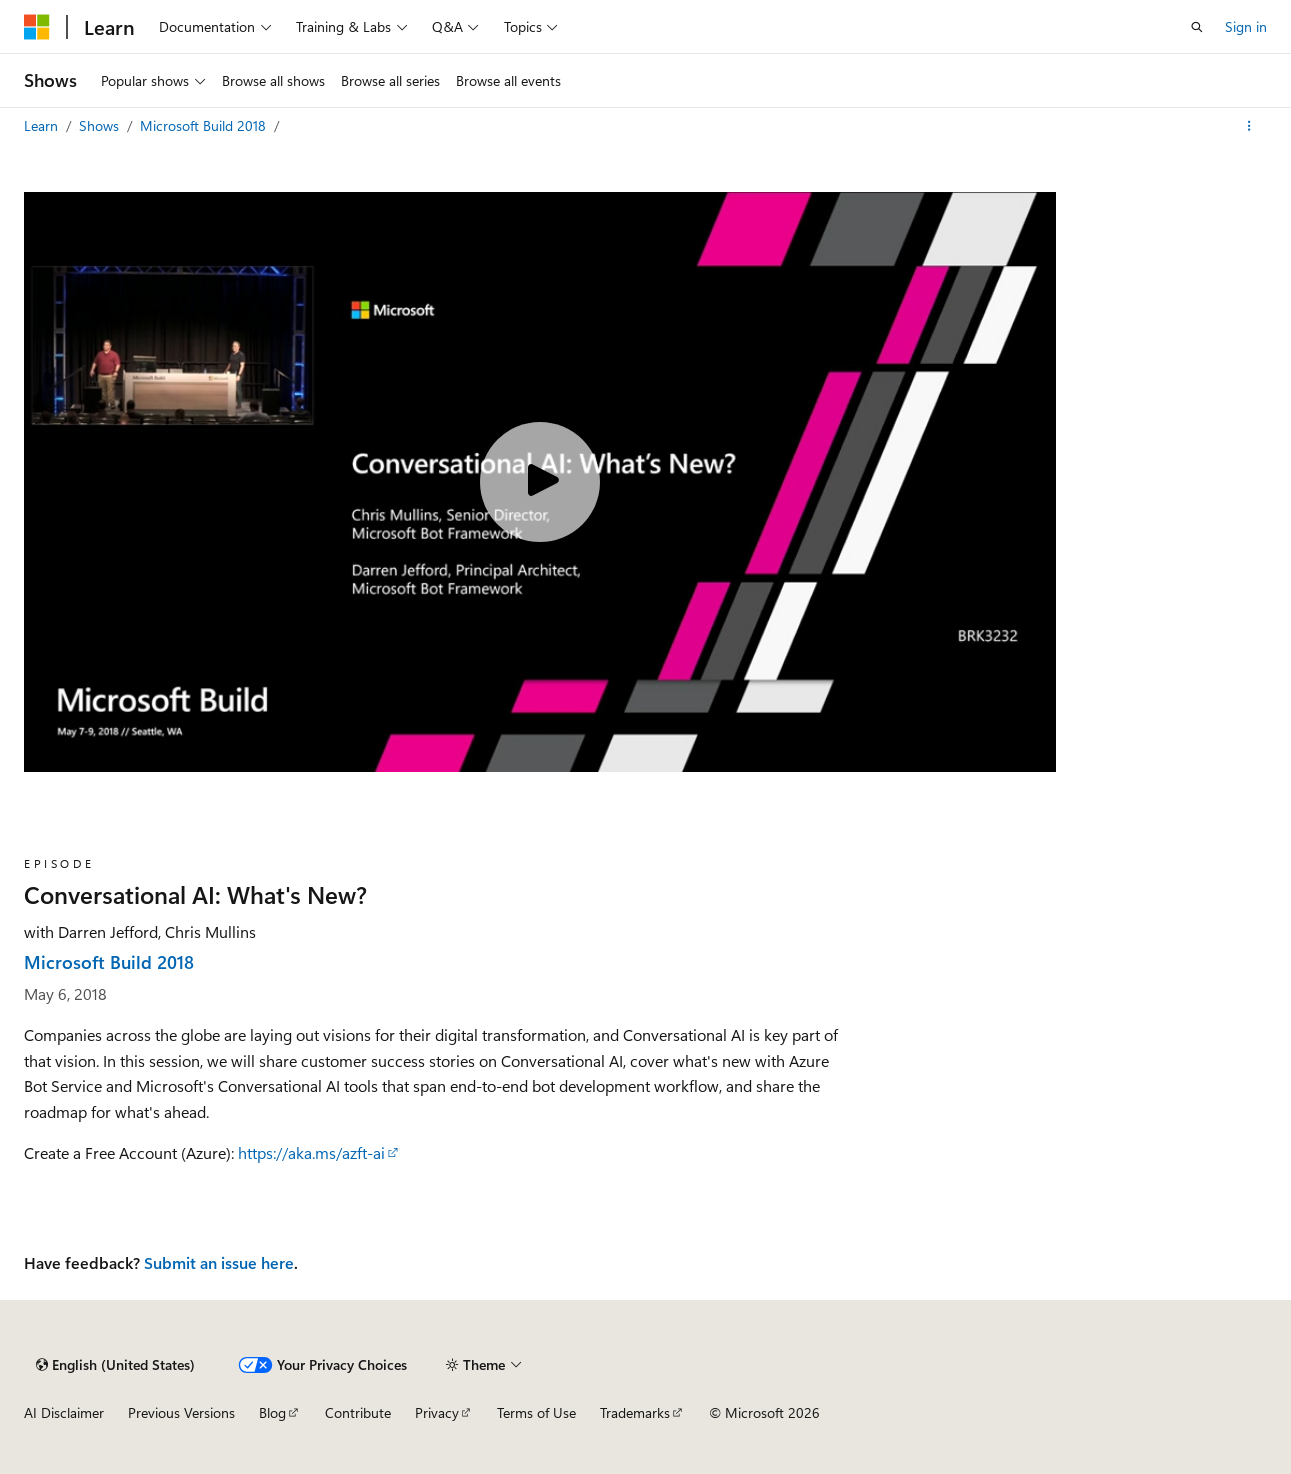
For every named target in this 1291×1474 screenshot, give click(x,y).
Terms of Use (536, 1412)
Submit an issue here (219, 1262)
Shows (101, 125)
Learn (43, 125)
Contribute (358, 1412)
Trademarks (635, 1412)
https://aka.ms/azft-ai (311, 1152)
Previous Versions (181, 1412)
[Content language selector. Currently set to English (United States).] (115, 1365)
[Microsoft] (37, 27)
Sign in (1246, 26)
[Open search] (1197, 27)
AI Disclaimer (64, 1412)
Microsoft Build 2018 (205, 125)
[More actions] (1249, 126)
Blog (272, 1412)
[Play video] (540, 482)
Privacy (437, 1412)
